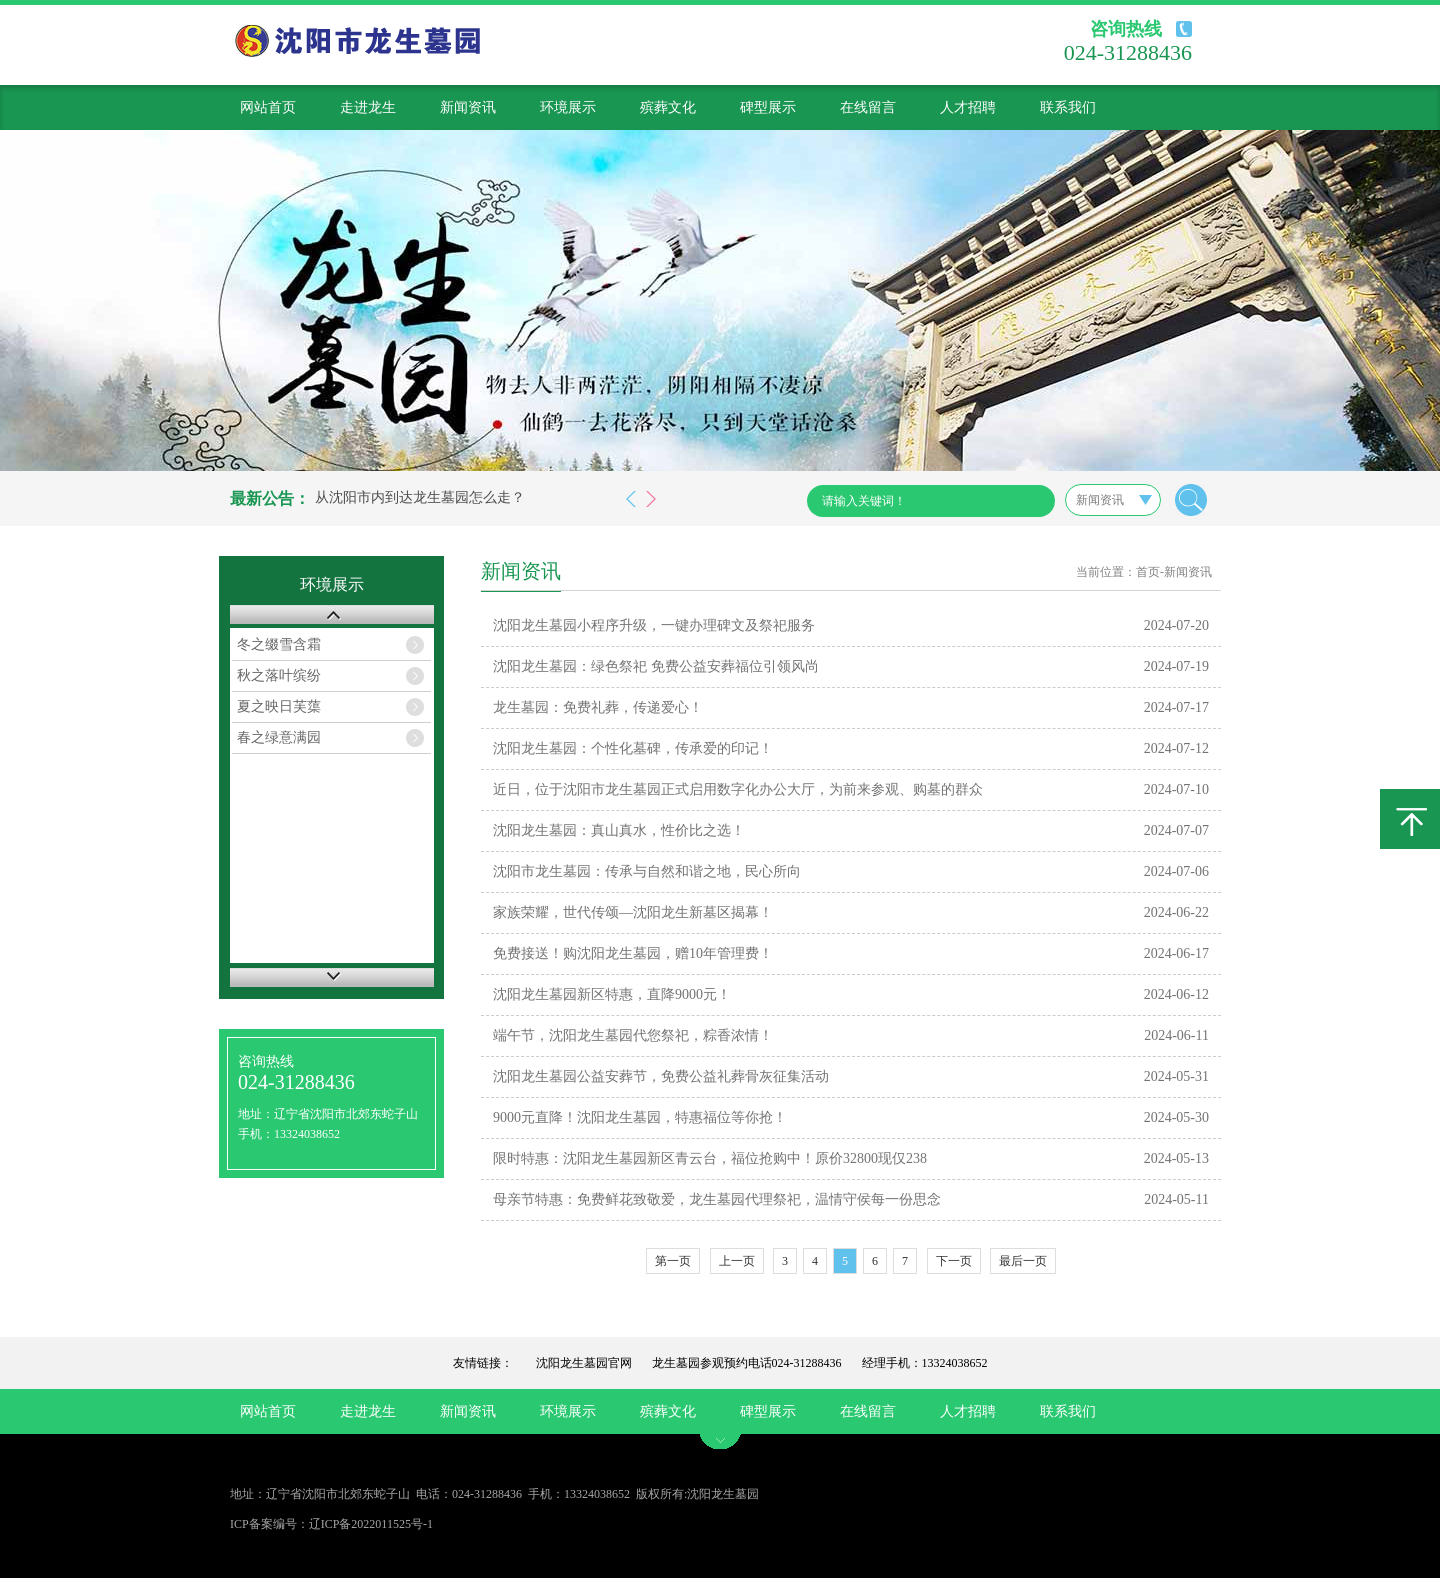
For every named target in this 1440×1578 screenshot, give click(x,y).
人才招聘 (968, 107)
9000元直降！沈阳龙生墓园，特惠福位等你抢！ (640, 1117)
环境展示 (568, 107)
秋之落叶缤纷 (279, 675)
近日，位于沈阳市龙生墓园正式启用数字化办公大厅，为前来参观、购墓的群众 (738, 789)
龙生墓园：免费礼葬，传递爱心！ (598, 707)
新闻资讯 (468, 107)
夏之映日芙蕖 (279, 706)
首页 (1148, 572)
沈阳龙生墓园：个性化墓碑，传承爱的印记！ (633, 748)
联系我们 (1068, 107)
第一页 (673, 1261)
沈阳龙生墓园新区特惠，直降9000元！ (612, 994)
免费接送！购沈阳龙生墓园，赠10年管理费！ (633, 953)
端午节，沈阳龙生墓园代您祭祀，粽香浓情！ (633, 1035)
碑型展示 (768, 107)
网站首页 (268, 107)
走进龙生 (368, 107)
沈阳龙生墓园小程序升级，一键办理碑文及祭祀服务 (654, 625)
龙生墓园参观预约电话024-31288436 (747, 1363)
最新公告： (270, 498)
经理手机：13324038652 (925, 1363)
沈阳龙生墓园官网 (584, 1363)
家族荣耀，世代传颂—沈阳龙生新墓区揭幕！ (633, 912)
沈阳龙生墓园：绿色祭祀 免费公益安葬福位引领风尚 (656, 666)
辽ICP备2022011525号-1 (371, 1524)
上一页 (737, 1261)
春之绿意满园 (279, 737)
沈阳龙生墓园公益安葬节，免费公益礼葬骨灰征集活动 (661, 1076)
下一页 (954, 1261)
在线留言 (868, 107)
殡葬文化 (668, 107)
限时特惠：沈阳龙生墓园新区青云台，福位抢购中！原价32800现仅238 (710, 1158)
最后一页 (1023, 1261)
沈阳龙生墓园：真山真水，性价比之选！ (619, 830)
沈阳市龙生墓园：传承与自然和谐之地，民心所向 (647, 871)
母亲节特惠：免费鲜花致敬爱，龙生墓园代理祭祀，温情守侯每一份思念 (717, 1199)
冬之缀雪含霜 (279, 644)
